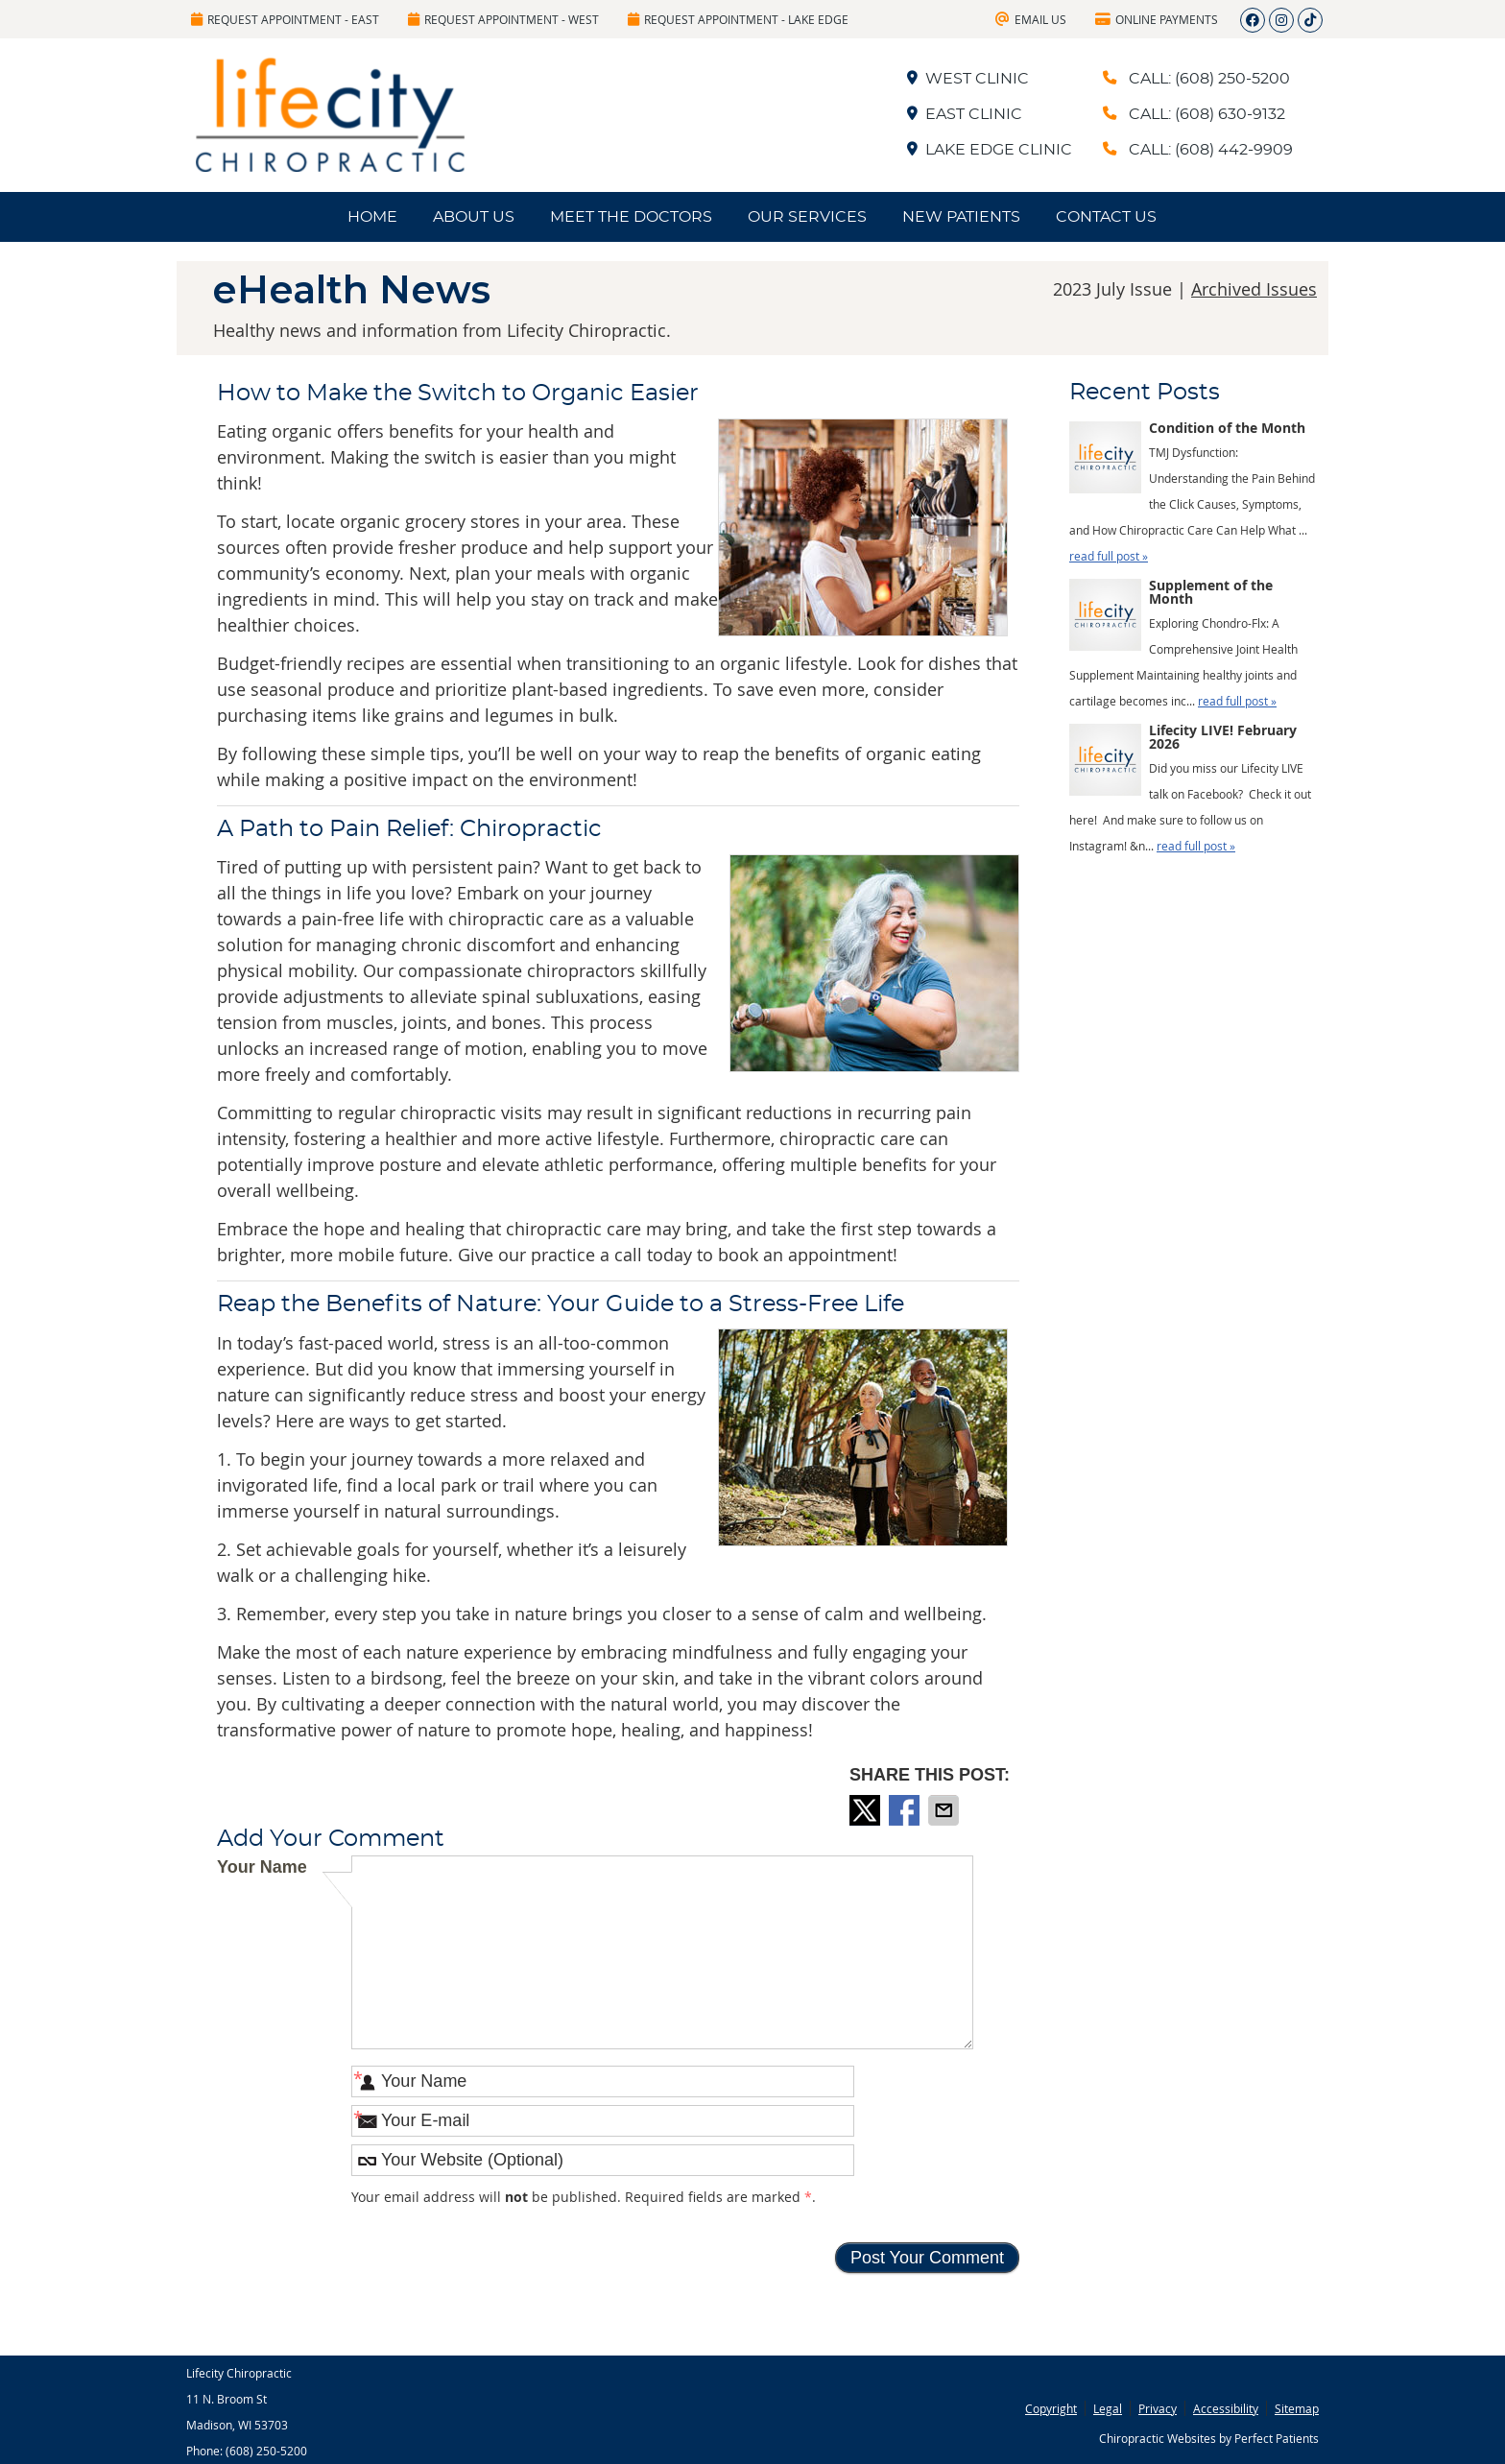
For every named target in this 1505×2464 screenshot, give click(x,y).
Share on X (866, 1810)
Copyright (1051, 2408)
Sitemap (1297, 2408)
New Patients (961, 217)
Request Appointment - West (503, 19)
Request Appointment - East (285, 19)
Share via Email (945, 1810)
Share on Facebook (906, 1810)
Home (372, 217)
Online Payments (1156, 19)
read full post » (1108, 555)
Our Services (807, 217)
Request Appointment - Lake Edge (738, 19)
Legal (1107, 2408)
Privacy (1157, 2408)
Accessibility (1225, 2408)
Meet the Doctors (631, 217)
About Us (473, 217)
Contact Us (1106, 217)
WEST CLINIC (968, 78)
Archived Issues (1254, 288)
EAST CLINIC (964, 114)
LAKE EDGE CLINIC (989, 149)
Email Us (1030, 19)
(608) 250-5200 (266, 2450)
